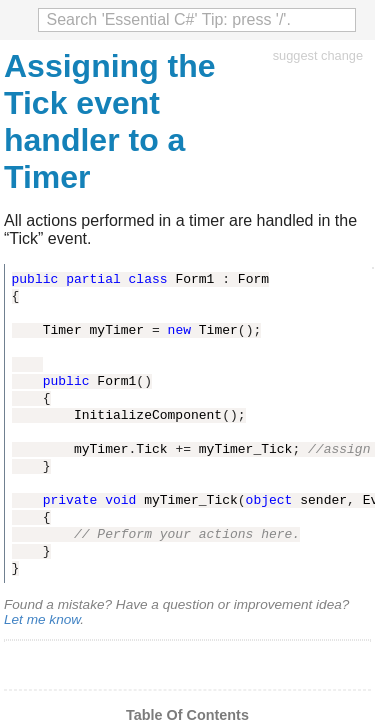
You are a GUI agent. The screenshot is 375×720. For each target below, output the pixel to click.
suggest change (318, 55)
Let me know (42, 619)
